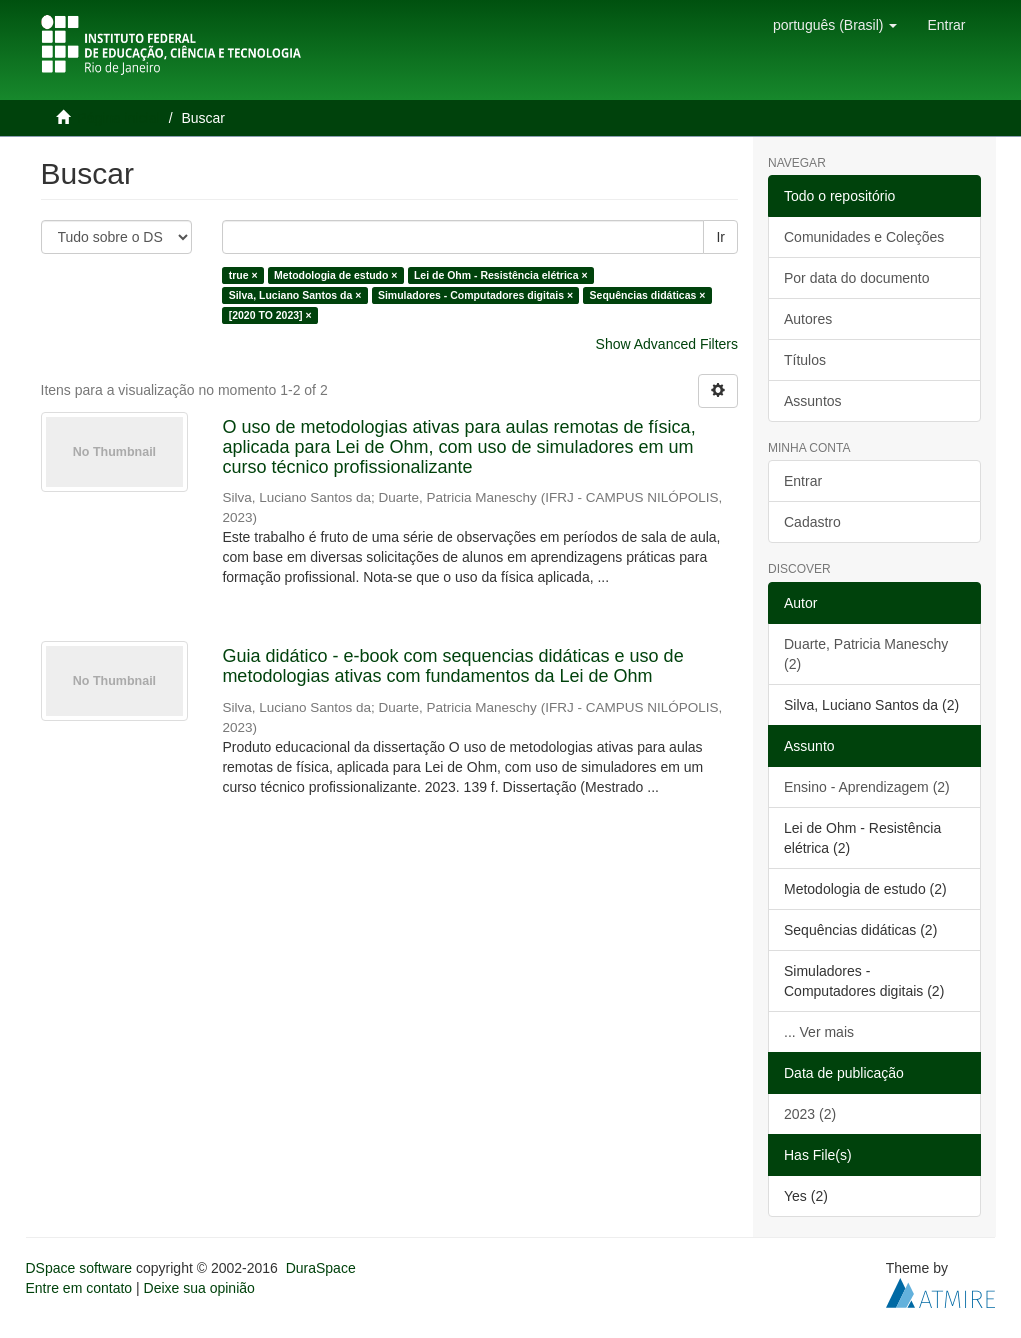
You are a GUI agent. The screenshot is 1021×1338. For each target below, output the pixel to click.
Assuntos (813, 401)
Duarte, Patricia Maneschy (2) (866, 654)
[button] (835, 25)
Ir (720, 237)
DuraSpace (321, 1268)
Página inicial (118, 118)
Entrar (803, 481)
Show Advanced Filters (667, 344)
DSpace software (79, 1268)
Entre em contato (79, 1288)
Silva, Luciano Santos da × (295, 295)
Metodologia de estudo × (335, 275)
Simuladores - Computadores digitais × (475, 295)
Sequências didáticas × (648, 295)
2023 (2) (810, 1114)
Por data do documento (857, 278)
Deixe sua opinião (199, 1288)
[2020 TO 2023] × (270, 315)
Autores (808, 319)
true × (243, 275)
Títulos (805, 360)
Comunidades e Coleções (864, 237)
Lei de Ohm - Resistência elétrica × (501, 275)
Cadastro (812, 522)
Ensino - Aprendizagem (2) (867, 787)
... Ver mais (819, 1032)
